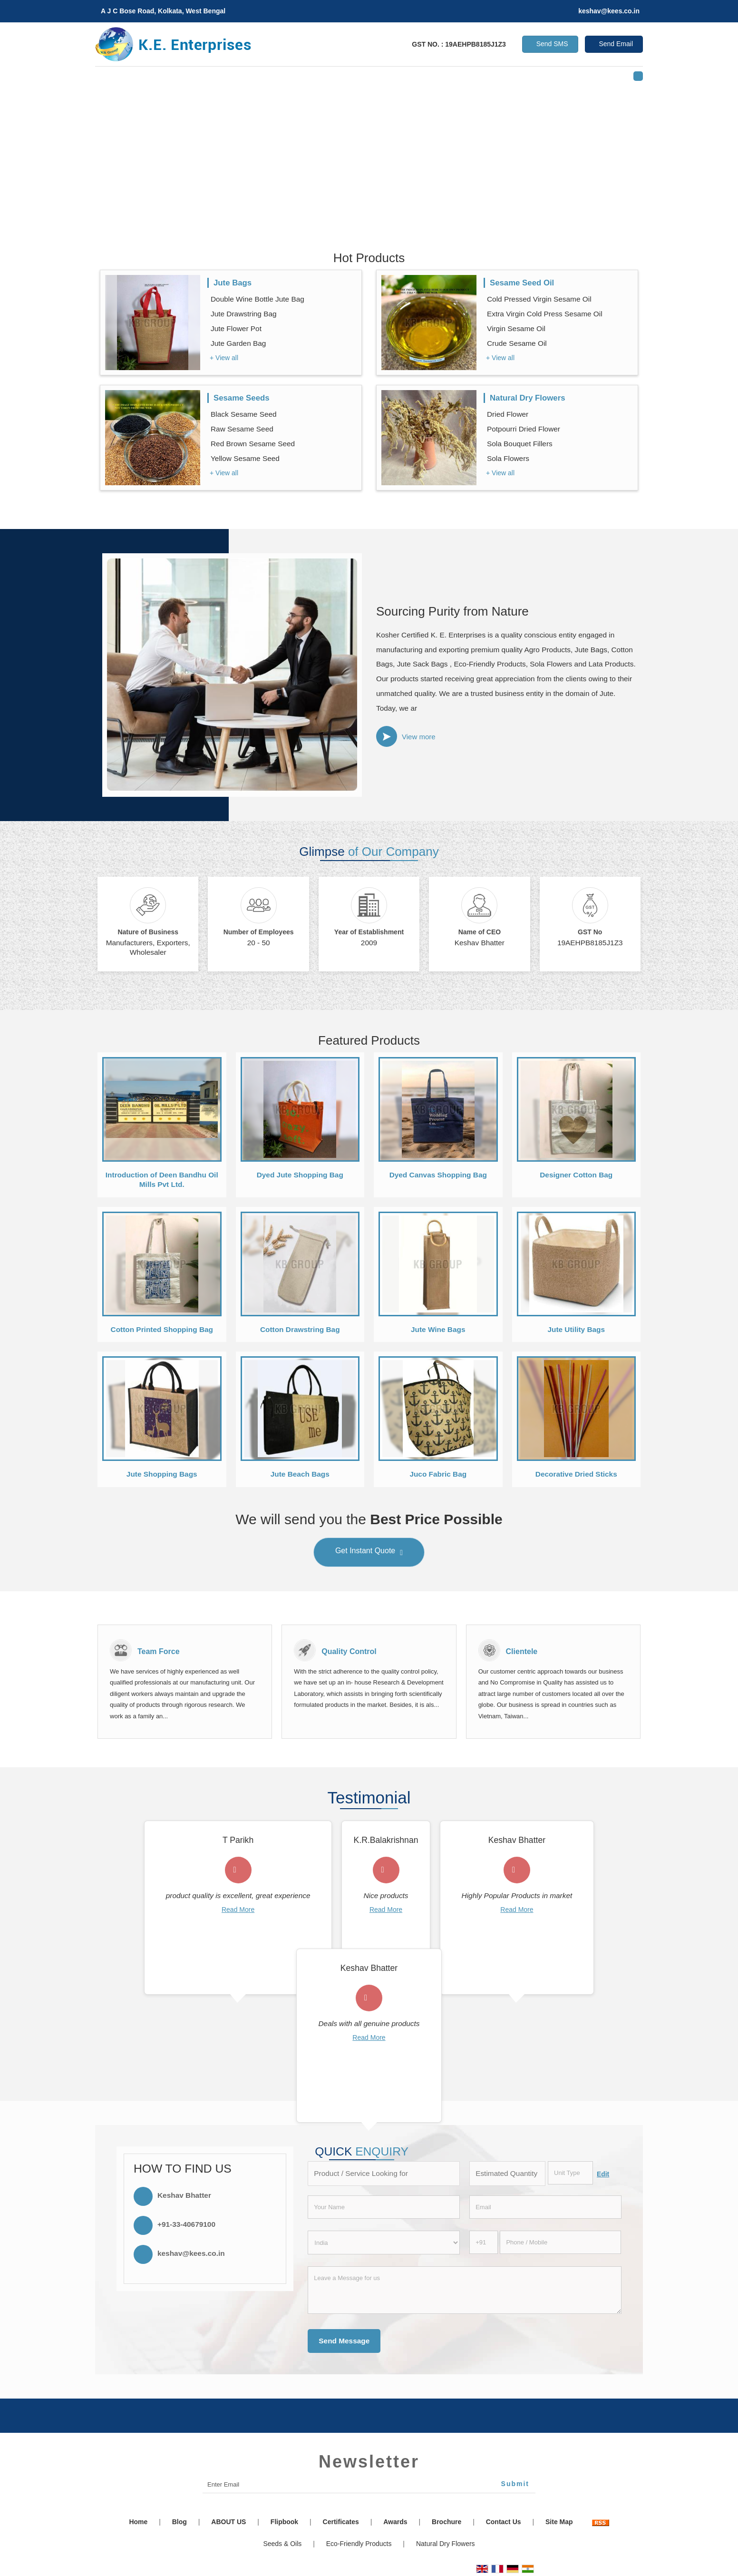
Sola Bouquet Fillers (520, 444)
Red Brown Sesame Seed (253, 444)
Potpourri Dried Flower (523, 429)
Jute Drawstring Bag (244, 314)
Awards (395, 2522)
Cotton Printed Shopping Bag (162, 1329)
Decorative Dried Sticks (576, 1474)
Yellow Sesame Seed (245, 458)
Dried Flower (507, 414)
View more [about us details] (419, 737)
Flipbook (284, 2522)
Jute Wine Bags (438, 1329)
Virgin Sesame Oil (516, 328)
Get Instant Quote (369, 1553)
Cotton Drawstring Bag (300, 1329)
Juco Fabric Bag (437, 1474)
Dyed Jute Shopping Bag (300, 1175)
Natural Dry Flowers (527, 397)
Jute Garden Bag (238, 343)
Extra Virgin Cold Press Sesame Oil (544, 314)
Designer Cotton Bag (576, 1175)
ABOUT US (228, 2522)
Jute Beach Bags (300, 1474)
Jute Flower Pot (236, 328)
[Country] (384, 2242)
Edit (603, 2174)
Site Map (559, 2522)
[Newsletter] (369, 2484)
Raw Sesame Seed (242, 429)
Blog (179, 2522)
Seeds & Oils (282, 2543)
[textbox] (570, 2172)
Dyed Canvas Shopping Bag (438, 1175)
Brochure (446, 2522)
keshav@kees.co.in (609, 11)
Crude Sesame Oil (517, 343)
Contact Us (503, 2522)
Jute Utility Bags (576, 1329)
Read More (238, 1909)
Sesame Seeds (242, 397)
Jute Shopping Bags (161, 1474)
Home (138, 2522)
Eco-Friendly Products (359, 2543)
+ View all (224, 358)
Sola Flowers (508, 458)
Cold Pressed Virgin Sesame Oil (539, 299)
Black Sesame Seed (244, 414)
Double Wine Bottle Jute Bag (257, 299)
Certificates (341, 2522)
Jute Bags (233, 282)
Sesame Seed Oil (522, 282)
